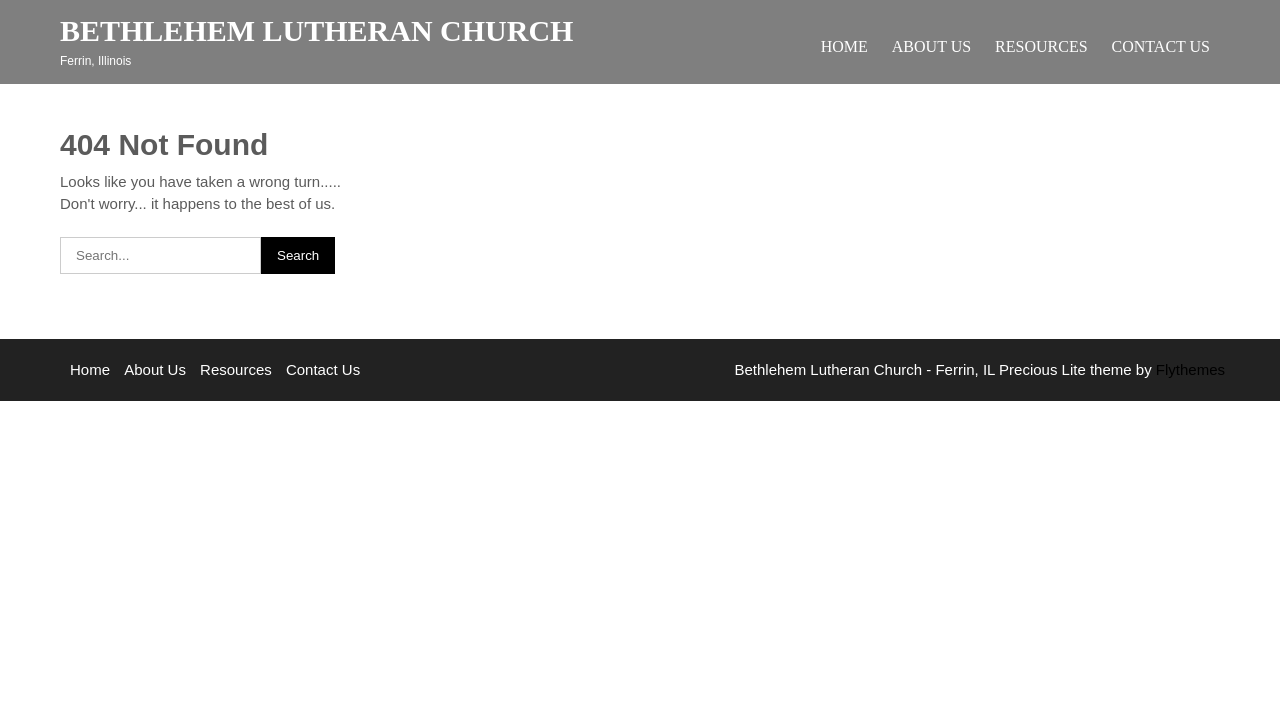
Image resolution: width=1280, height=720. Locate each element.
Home (844, 46)
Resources (1041, 46)
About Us (931, 46)
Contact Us (1161, 46)
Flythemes (1188, 369)
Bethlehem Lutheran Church (316, 30)
